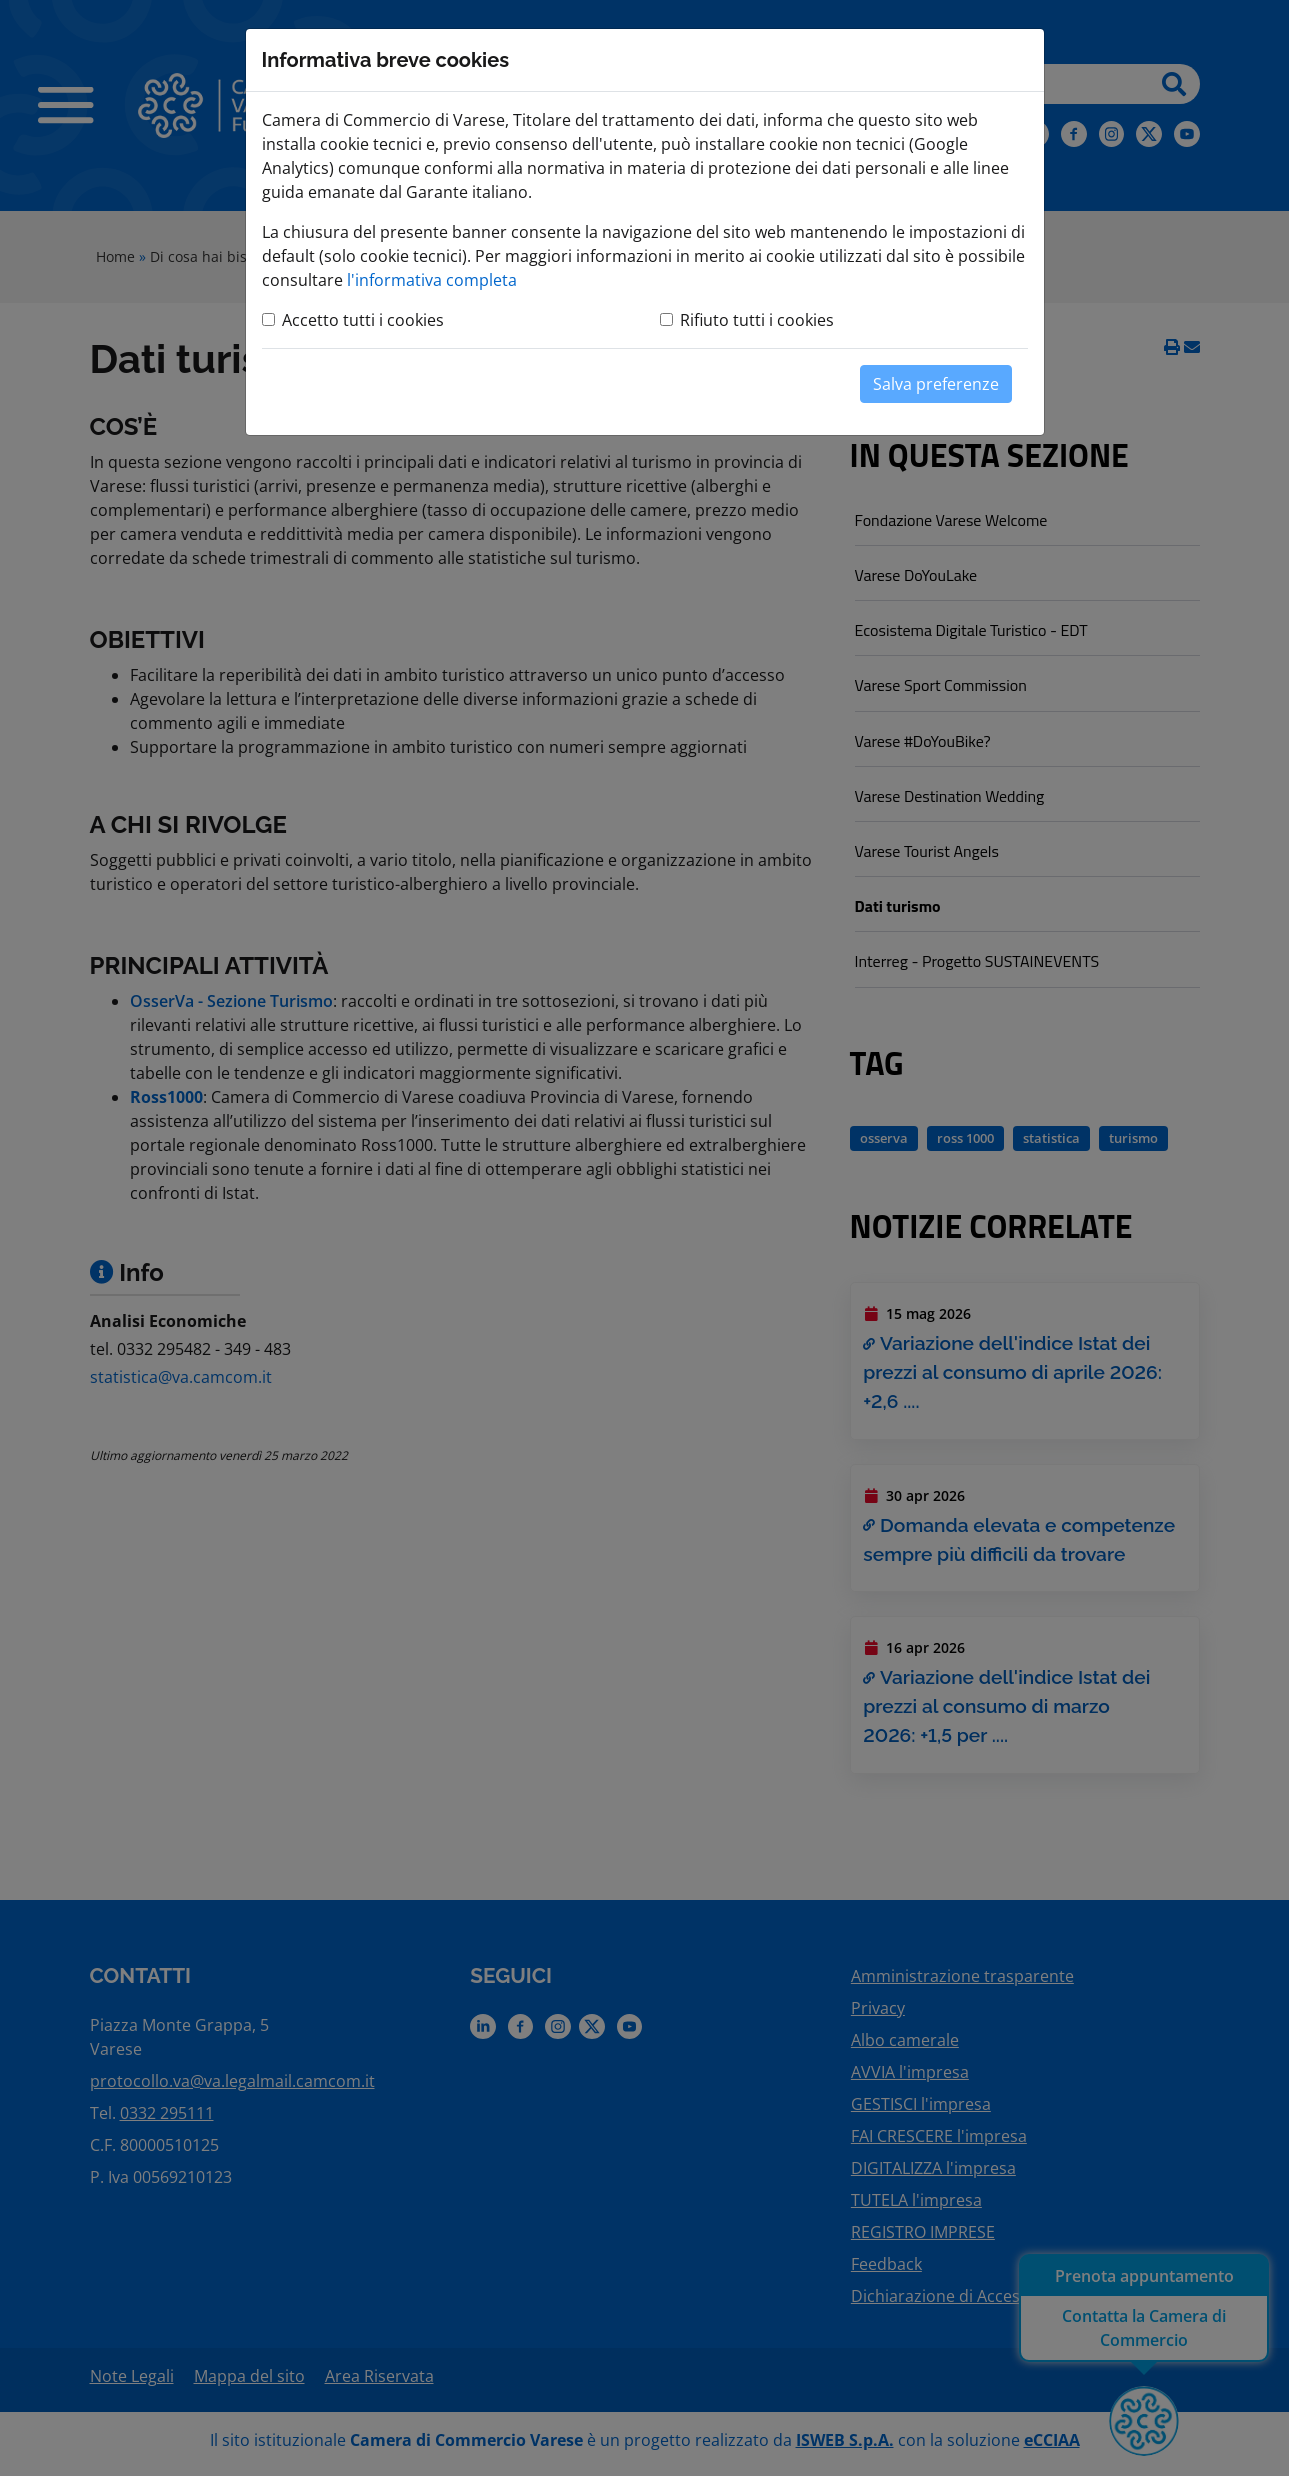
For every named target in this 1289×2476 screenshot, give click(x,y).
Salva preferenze (936, 384)
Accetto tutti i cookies (363, 320)
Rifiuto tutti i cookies (757, 320)
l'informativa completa (432, 280)
